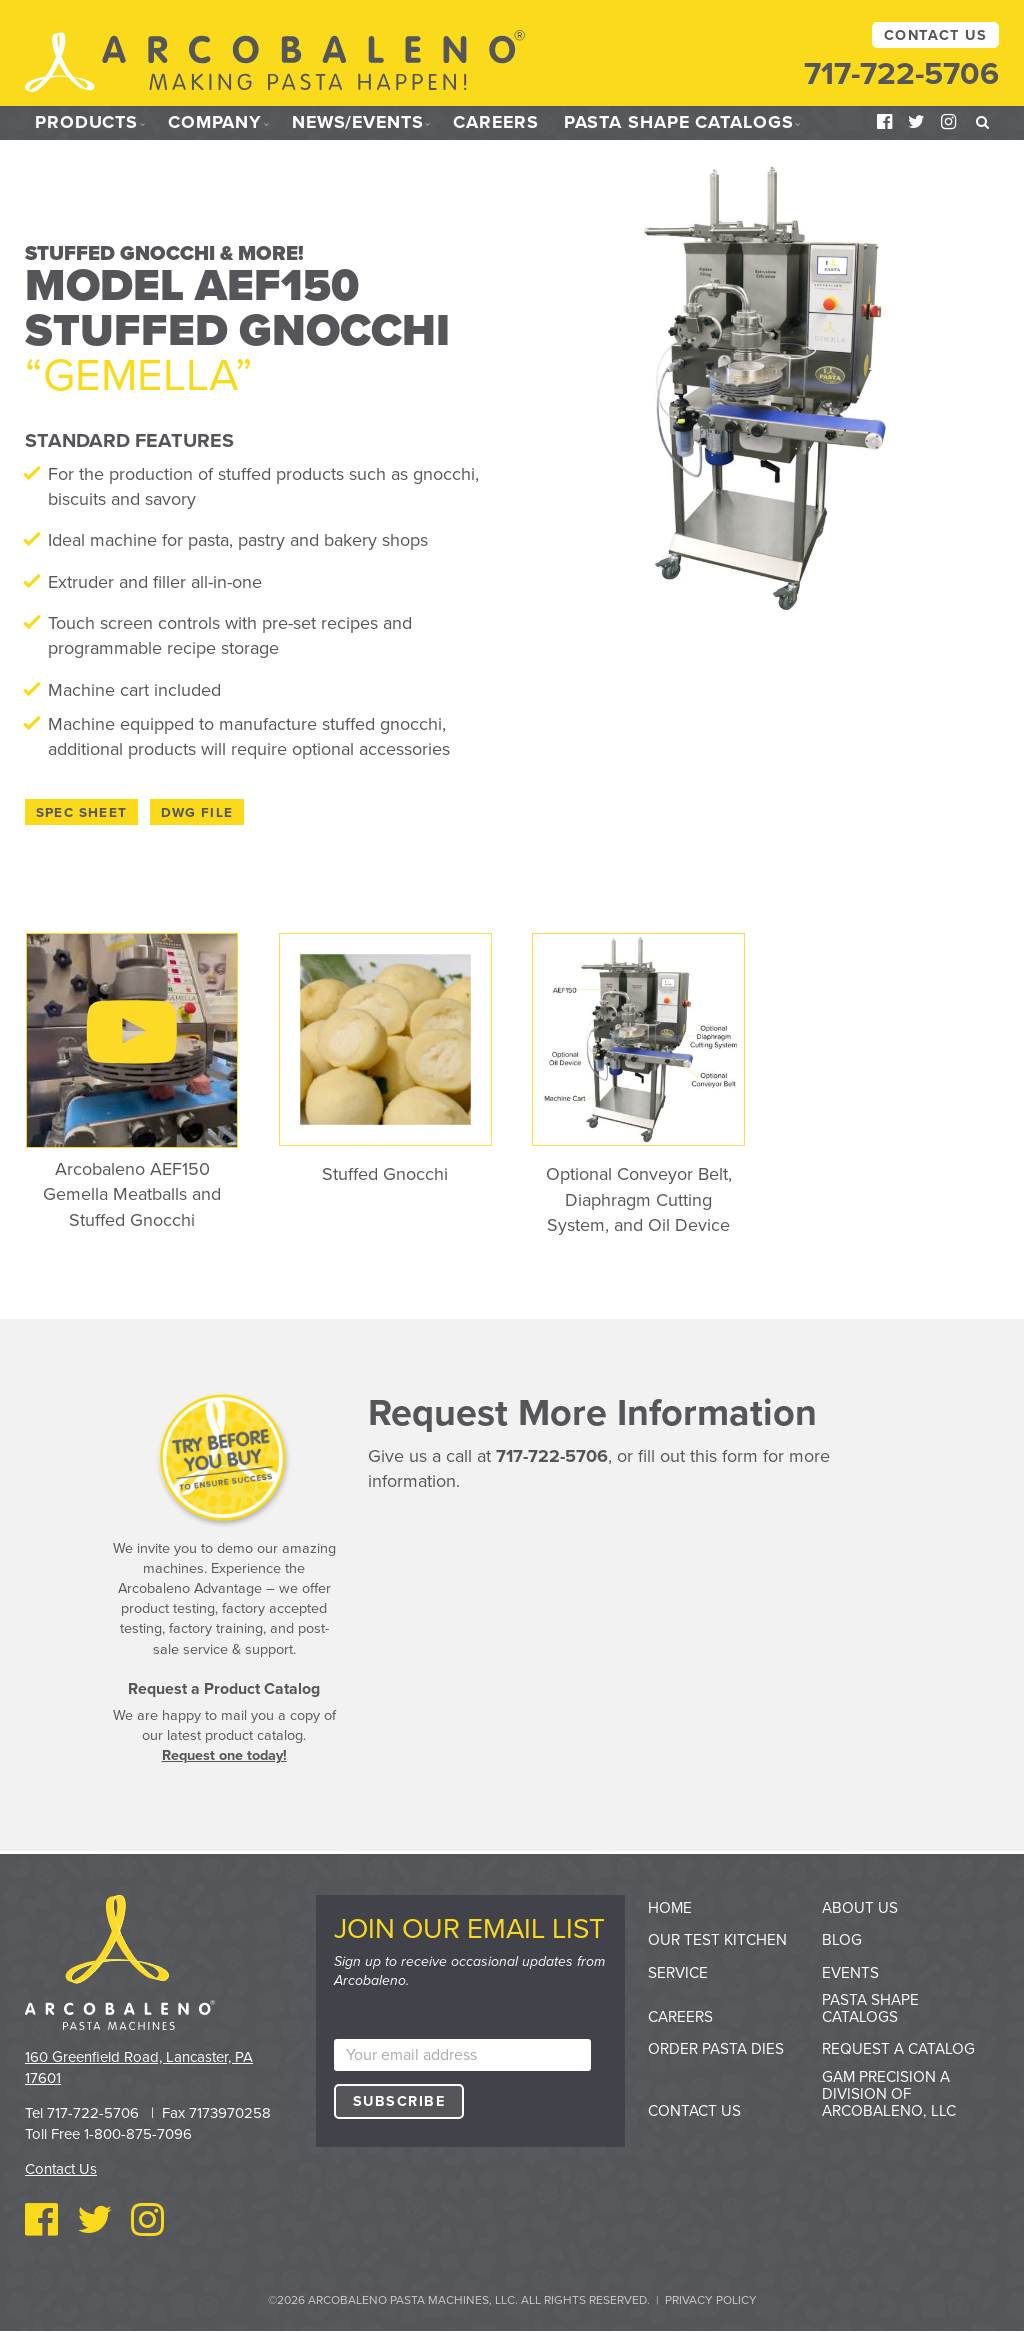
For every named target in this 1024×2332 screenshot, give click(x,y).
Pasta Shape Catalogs (688, 123)
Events (850, 1973)
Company (216, 123)
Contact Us (935, 35)
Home (670, 1908)
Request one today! (224, 1755)
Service (678, 1973)
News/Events (362, 123)
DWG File (197, 813)
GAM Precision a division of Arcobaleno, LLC (889, 2094)
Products (86, 123)
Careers (504, 123)
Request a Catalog (898, 2049)
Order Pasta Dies (716, 2049)
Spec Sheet (82, 813)
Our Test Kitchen (717, 1940)
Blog (842, 1940)
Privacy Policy (711, 2300)
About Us (860, 1908)
